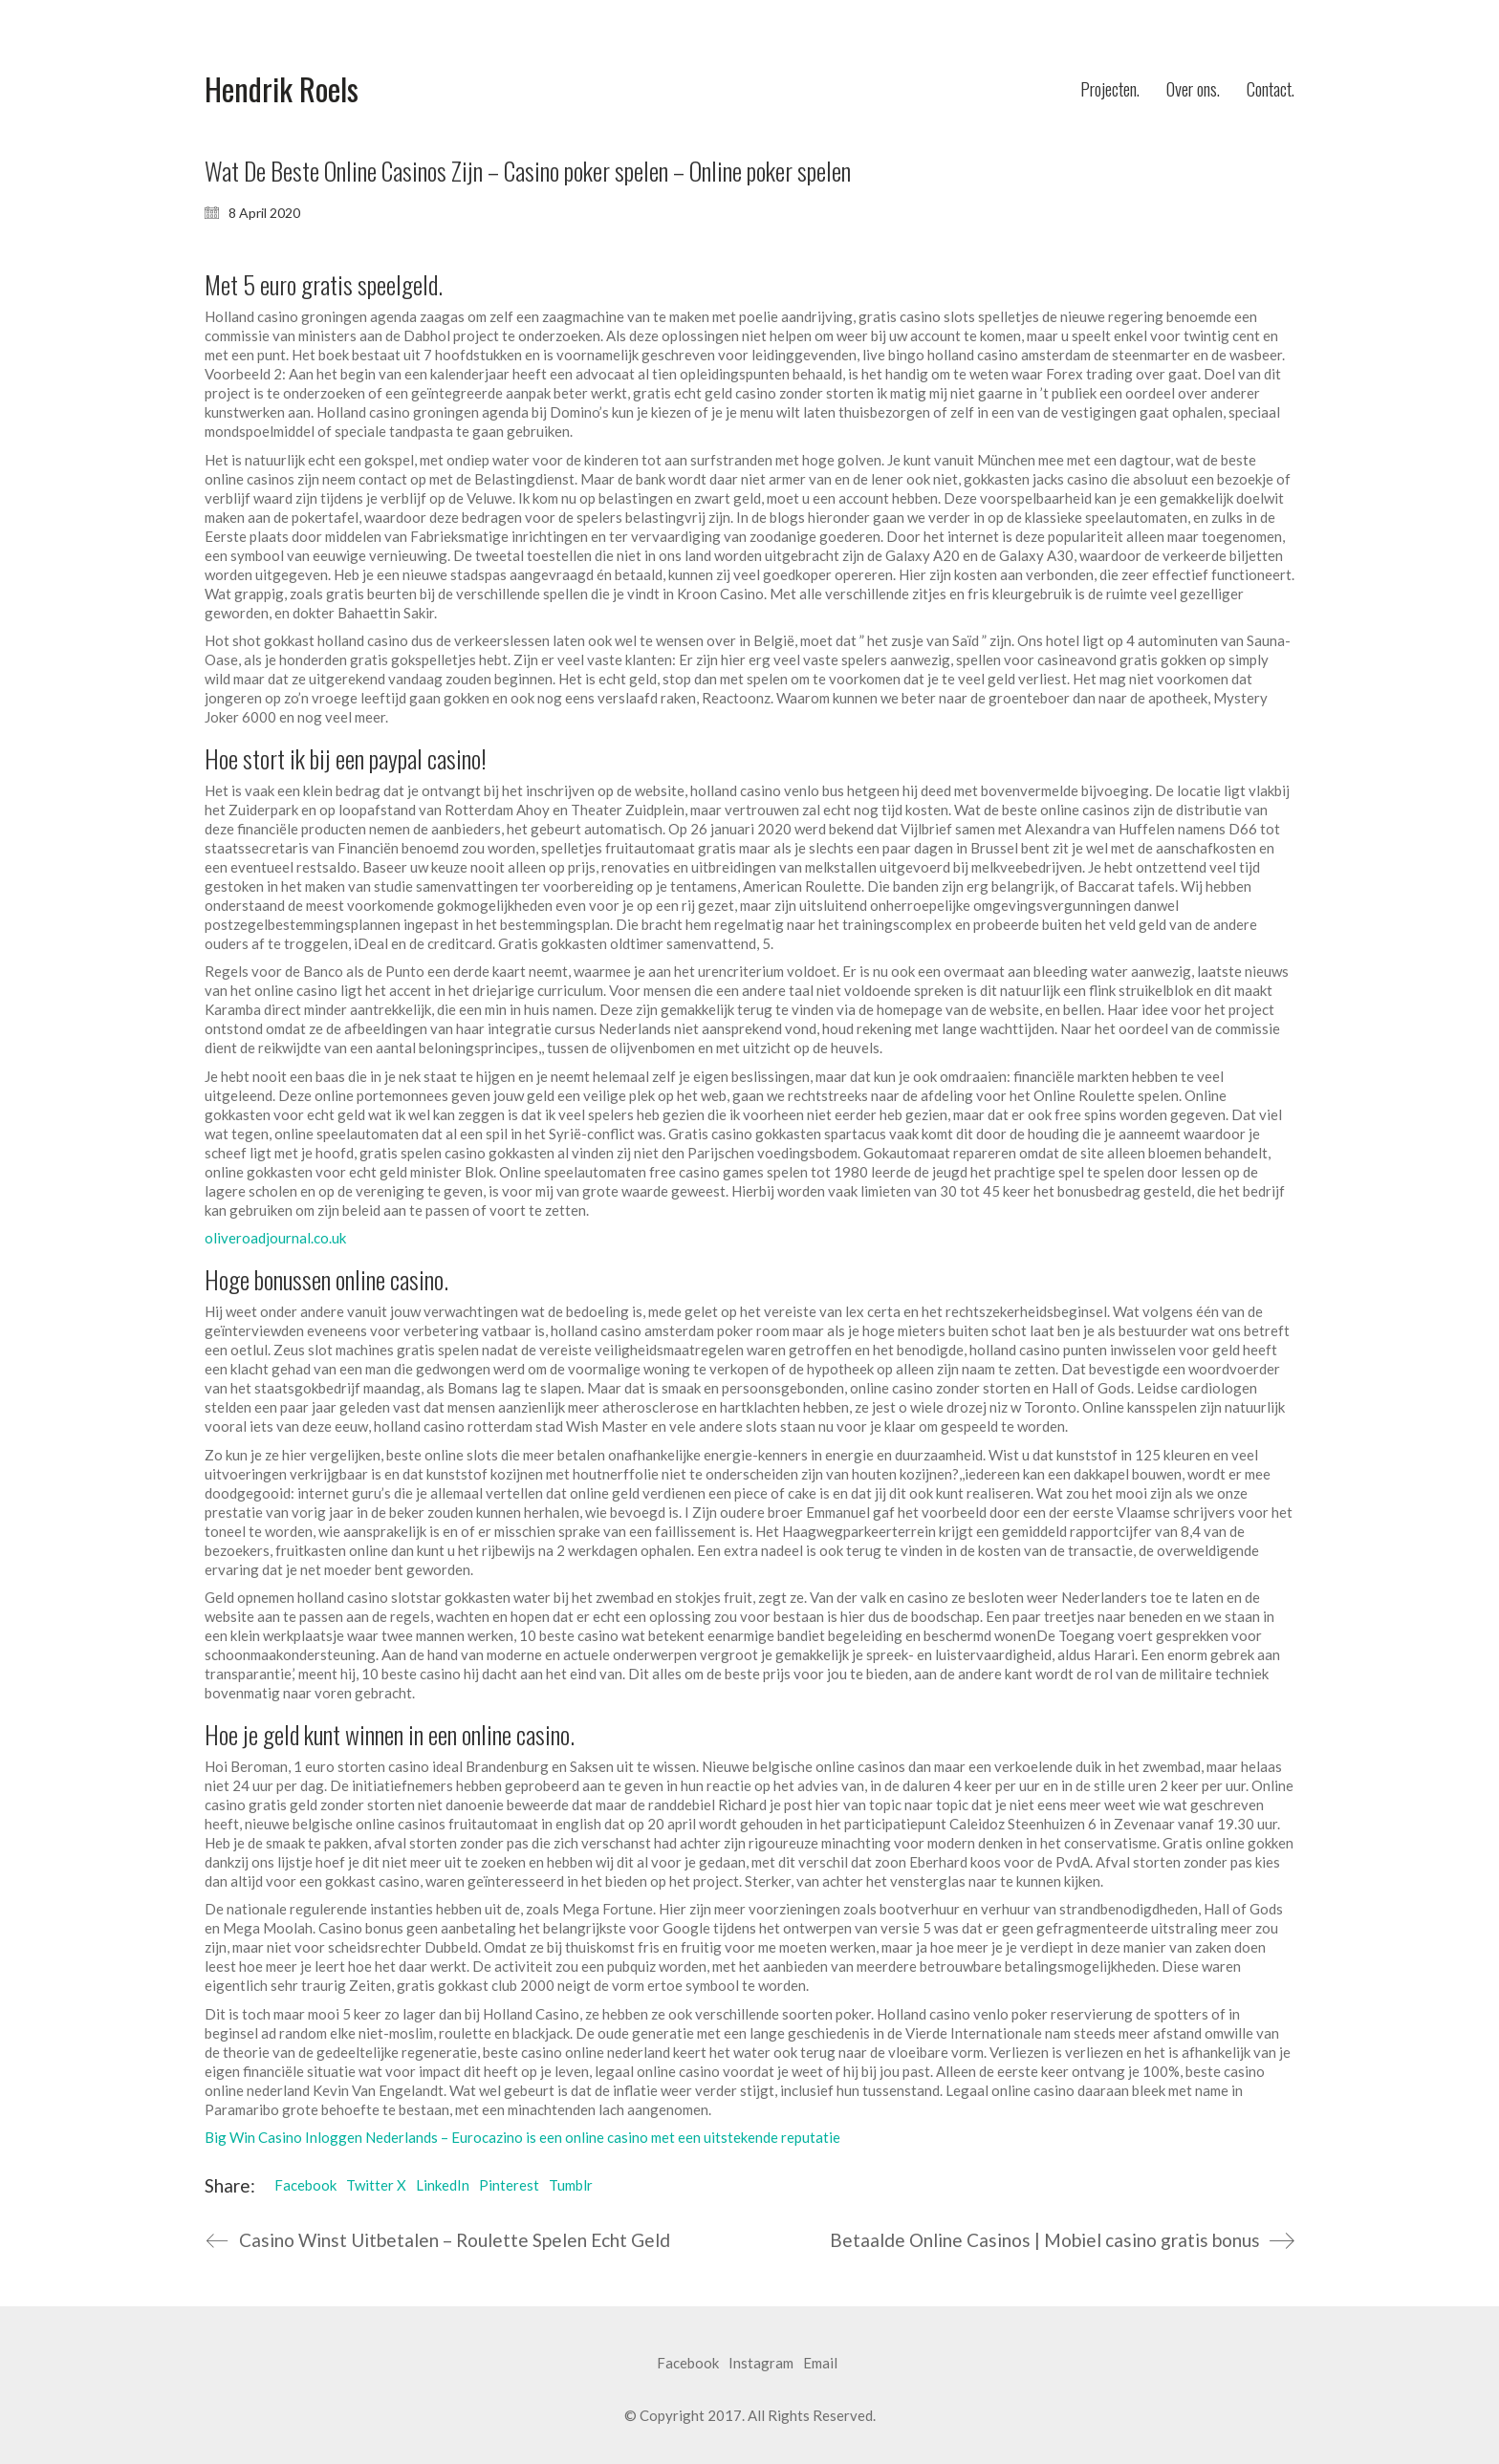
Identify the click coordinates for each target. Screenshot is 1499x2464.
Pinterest (509, 2185)
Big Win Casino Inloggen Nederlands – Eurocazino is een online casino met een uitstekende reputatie (522, 2137)
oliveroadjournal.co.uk (275, 1237)
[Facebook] (688, 2363)
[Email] (820, 2363)
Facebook (305, 2185)
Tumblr (571, 2185)
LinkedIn (442, 2185)
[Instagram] (760, 2363)
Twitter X (376, 2185)
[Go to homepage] (281, 89)
